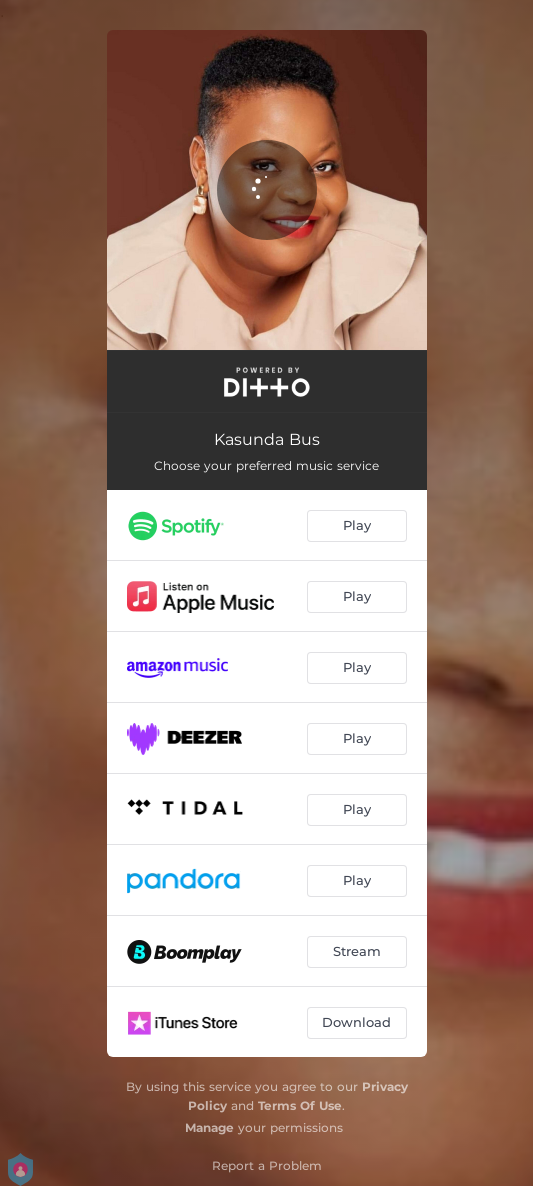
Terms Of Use (300, 1105)
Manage (209, 1127)
